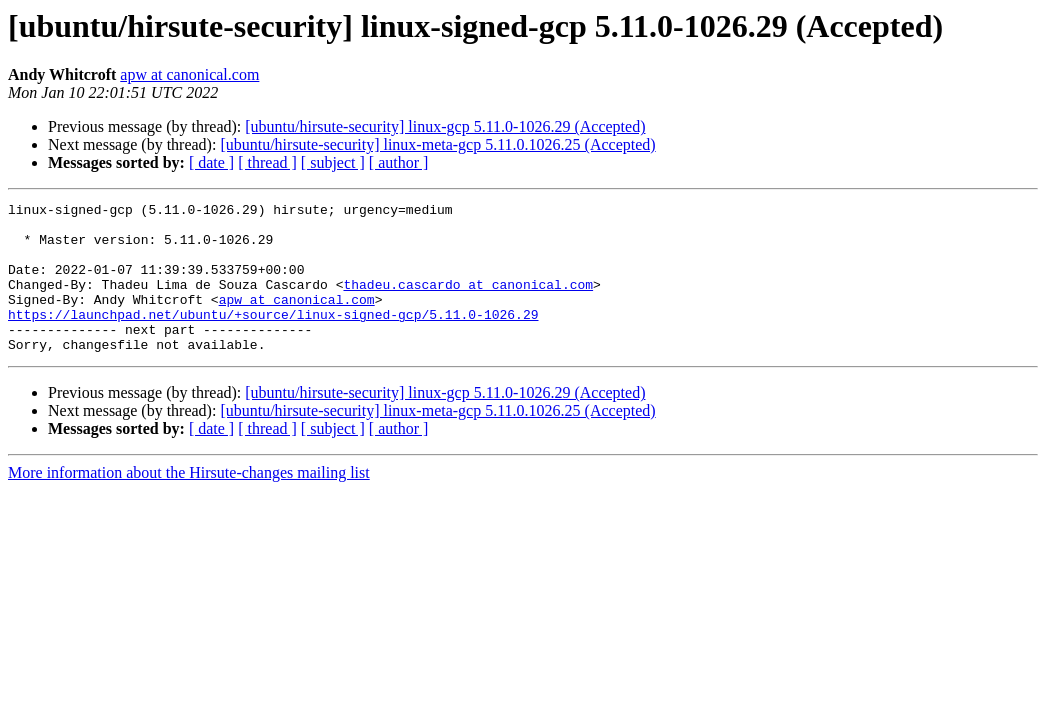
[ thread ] (267, 162)
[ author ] (399, 162)
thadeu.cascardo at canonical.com (468, 302)
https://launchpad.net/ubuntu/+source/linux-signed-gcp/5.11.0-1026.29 (273, 338)
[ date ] (211, 162)
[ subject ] (333, 162)
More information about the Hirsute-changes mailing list (189, 502)
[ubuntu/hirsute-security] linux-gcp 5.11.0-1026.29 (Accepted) (445, 126)
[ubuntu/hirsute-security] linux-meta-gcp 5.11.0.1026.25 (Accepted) (437, 144)
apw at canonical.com (189, 74)
